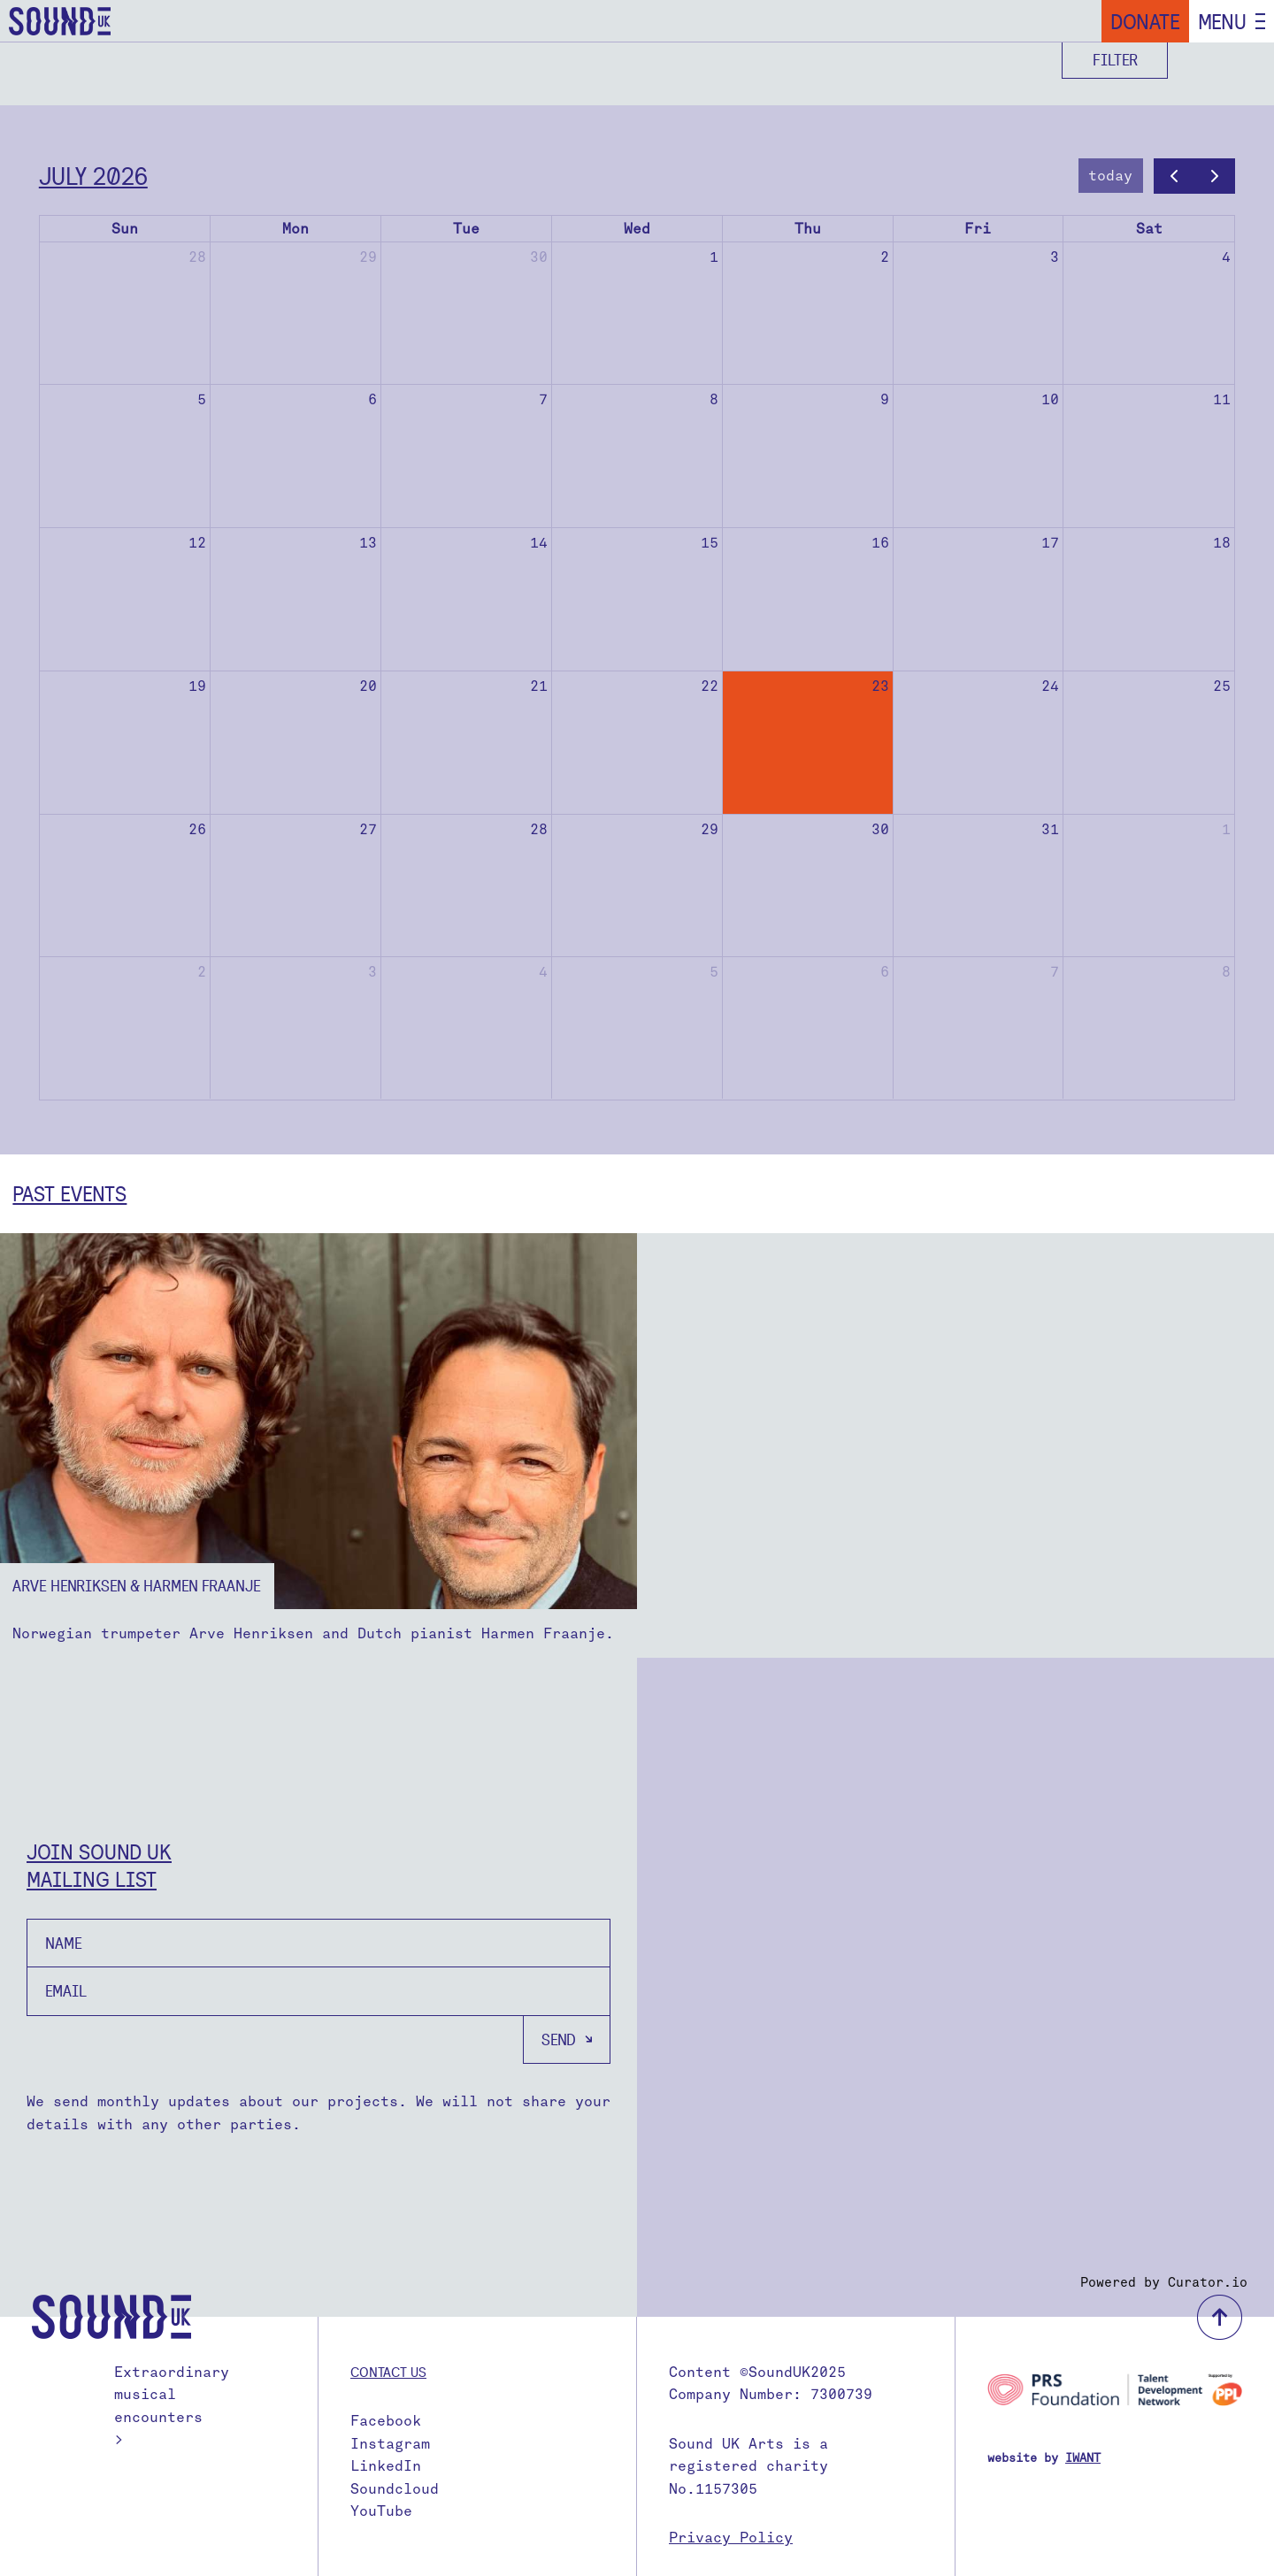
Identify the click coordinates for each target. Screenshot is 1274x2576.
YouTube (381, 2511)
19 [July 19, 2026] (197, 686)
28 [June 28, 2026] (197, 257)
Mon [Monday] (295, 228)
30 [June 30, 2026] (539, 257)
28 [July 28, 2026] (539, 829)
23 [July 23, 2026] (880, 686)
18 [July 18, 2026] (1222, 542)
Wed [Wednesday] (637, 228)
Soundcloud (394, 2489)
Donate (1145, 21)
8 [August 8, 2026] (1226, 971)
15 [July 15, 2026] (709, 542)
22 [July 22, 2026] (709, 686)
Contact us (388, 2371)
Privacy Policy (731, 2537)
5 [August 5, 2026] (714, 971)
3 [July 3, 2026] (1054, 257)
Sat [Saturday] (1149, 228)
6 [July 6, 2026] (372, 399)
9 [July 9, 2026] (884, 399)
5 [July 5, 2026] (201, 399)
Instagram (390, 2443)
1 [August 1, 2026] (1226, 829)
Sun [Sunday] (124, 228)
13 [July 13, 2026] (368, 542)
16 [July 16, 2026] (880, 542)
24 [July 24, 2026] (1050, 686)
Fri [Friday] (977, 228)
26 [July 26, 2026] (197, 829)
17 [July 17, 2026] (1050, 542)
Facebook (385, 2420)
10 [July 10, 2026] (1050, 399)
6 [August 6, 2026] (884, 971)
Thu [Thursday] (807, 228)
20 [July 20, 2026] (368, 686)
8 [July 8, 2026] (714, 399)
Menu (1222, 21)
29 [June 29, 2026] (368, 257)
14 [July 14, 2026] (539, 542)
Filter (1115, 60)
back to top (1219, 2317)
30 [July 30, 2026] (880, 829)
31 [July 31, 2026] (1050, 829)
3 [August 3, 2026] (372, 971)
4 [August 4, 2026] (543, 971)
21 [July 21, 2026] (539, 686)
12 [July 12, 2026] (197, 542)
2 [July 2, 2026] (884, 257)
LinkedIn (385, 2466)
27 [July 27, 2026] (368, 829)
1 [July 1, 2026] (714, 257)
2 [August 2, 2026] (201, 971)
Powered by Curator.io (1163, 2282)
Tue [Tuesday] (466, 228)
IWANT (1083, 2457)
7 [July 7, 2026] (543, 399)
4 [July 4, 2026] (1226, 257)
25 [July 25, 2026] (1222, 686)
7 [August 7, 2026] (1054, 971)
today (1110, 175)
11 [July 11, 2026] (1222, 399)
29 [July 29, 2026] (709, 829)
